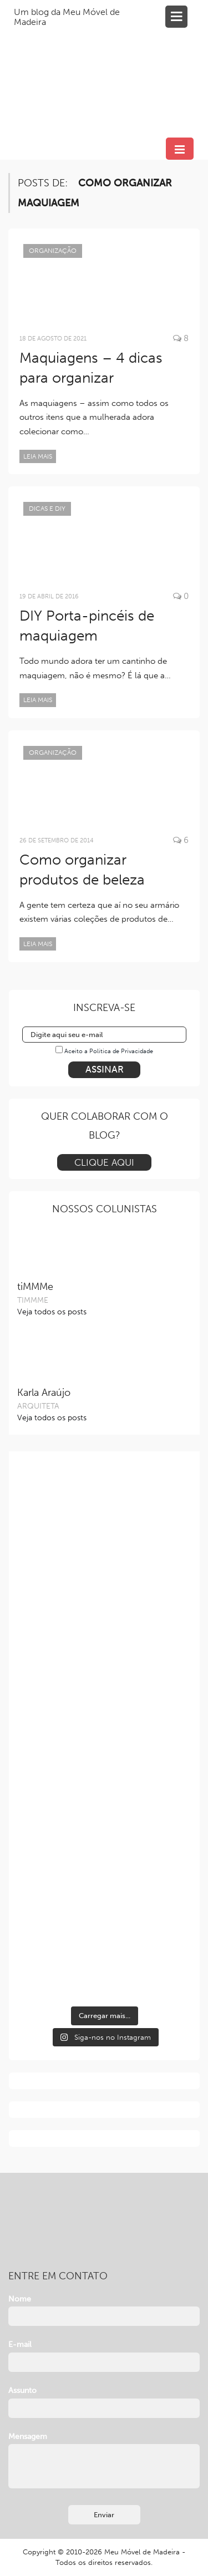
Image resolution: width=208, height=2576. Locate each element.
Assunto (22, 2390)
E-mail (20, 2344)
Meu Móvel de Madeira (142, 2552)
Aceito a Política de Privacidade (108, 1051)
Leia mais (37, 456)
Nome (19, 2299)
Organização (53, 251)
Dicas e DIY (47, 508)
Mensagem (27, 2436)
